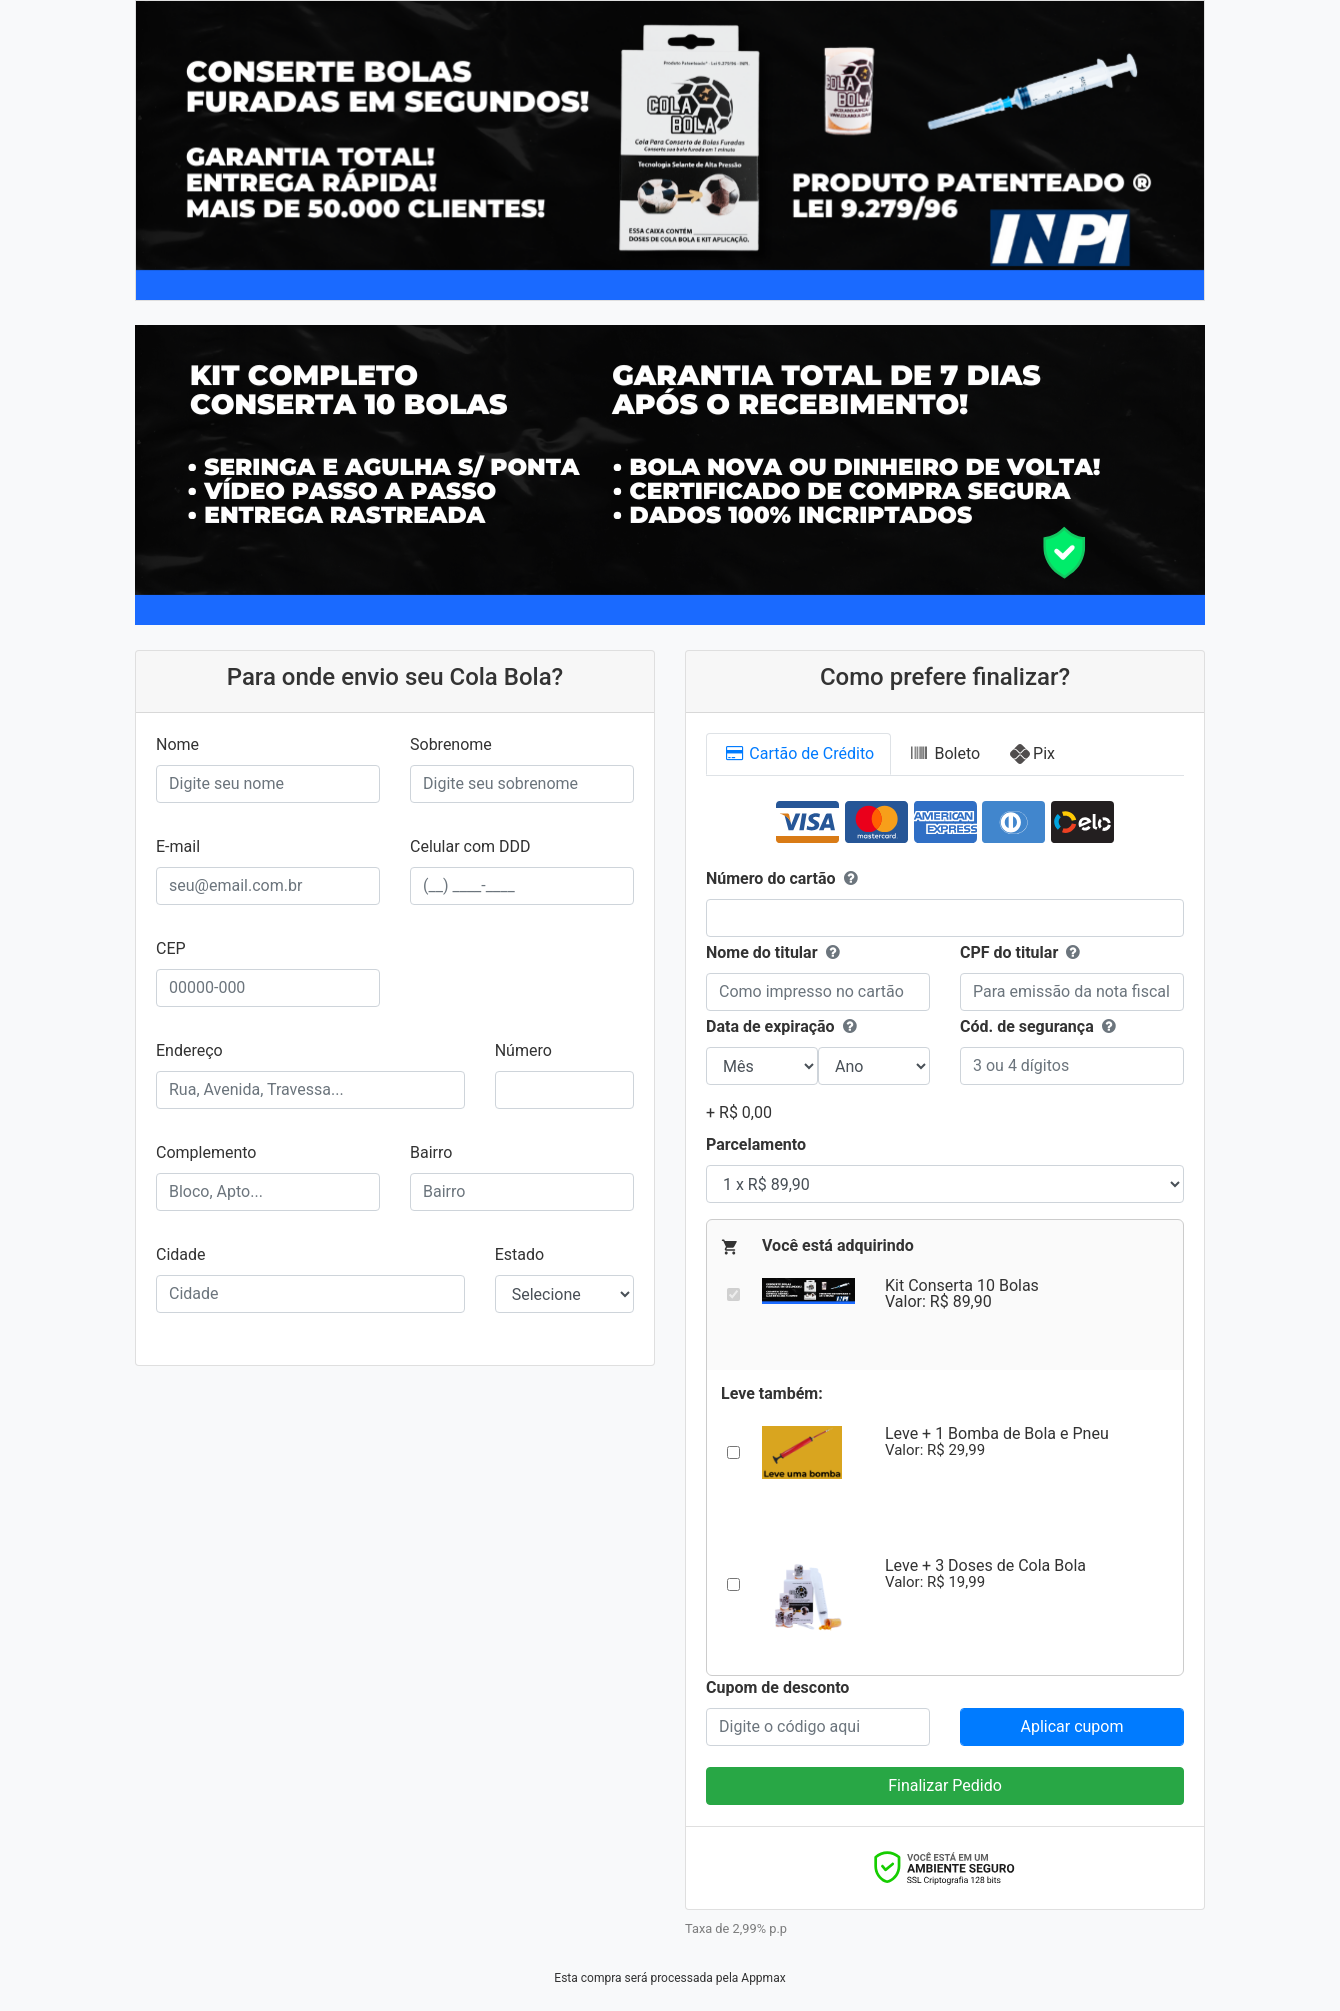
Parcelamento (756, 1144)
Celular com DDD (470, 846)
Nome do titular (775, 953)
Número (523, 1050)
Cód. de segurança (1040, 1027)
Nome (177, 744)
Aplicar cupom (1071, 1726)
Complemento (206, 1152)
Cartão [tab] (798, 754)
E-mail (178, 846)
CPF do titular (1009, 952)
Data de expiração (783, 1027)
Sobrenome (451, 744)
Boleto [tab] (944, 753)
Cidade (181, 1254)
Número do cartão (784, 879)
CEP (171, 948)
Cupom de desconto (777, 1687)
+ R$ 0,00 (739, 1112)
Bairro (431, 1152)
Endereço (189, 1050)
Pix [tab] (1044, 753)
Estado (519, 1254)
